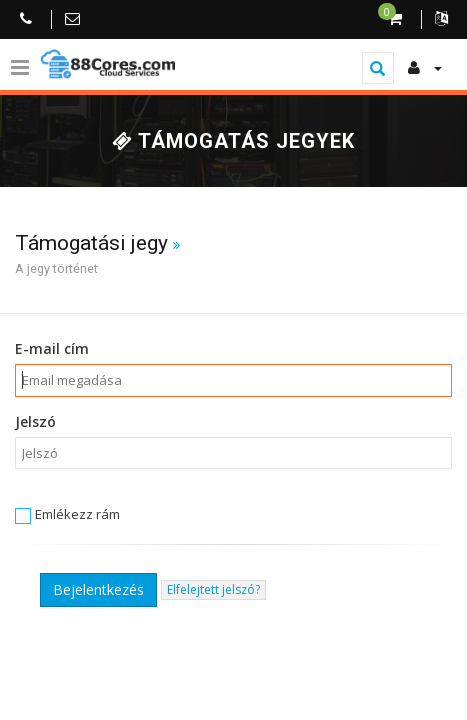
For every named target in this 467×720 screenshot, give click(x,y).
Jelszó (35, 421)
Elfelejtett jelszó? (213, 589)
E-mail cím (52, 348)
